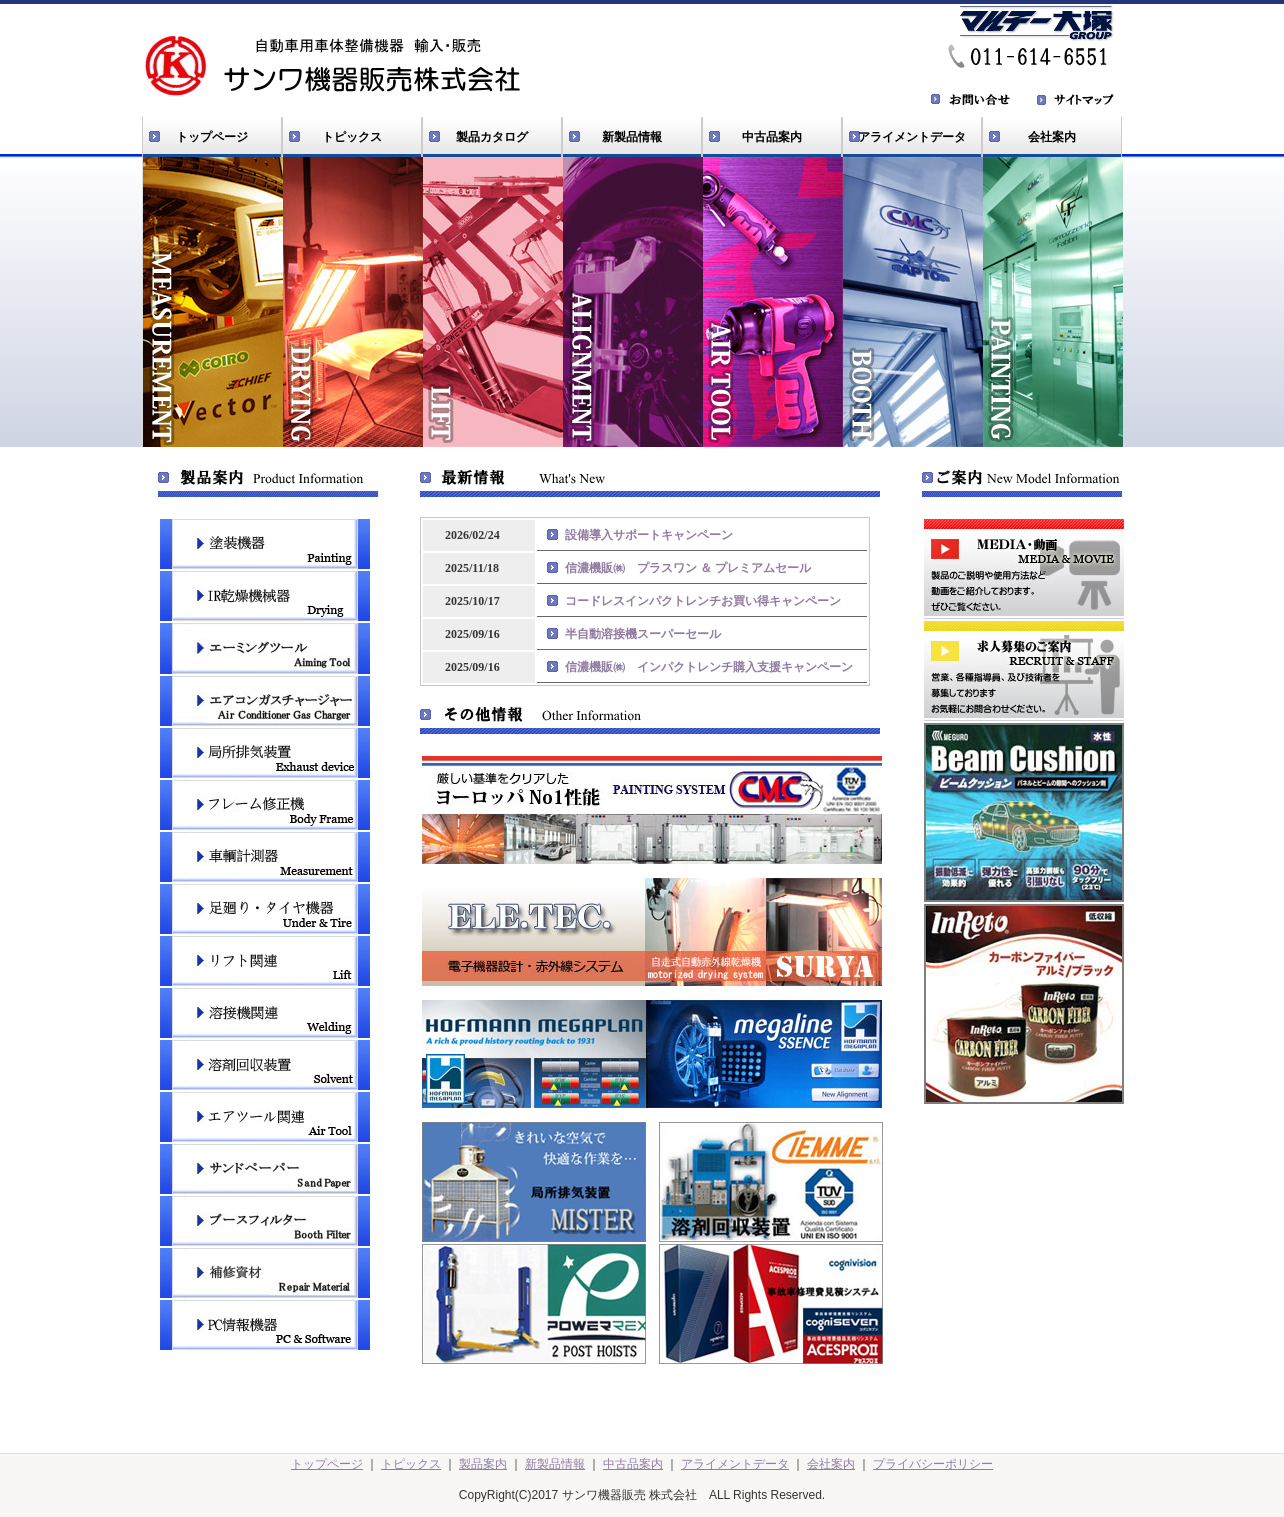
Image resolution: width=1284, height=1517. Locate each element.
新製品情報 (632, 137)
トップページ (212, 137)
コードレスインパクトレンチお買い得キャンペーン (703, 601)
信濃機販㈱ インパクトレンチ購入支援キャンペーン (709, 667)
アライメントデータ (912, 137)
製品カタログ (492, 137)
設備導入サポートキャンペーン (649, 535)
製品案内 (483, 1464)
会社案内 (1052, 137)
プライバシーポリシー (933, 1464)
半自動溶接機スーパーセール (643, 634)
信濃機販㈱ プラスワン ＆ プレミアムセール (688, 568)
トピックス (352, 137)
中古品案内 (772, 137)
